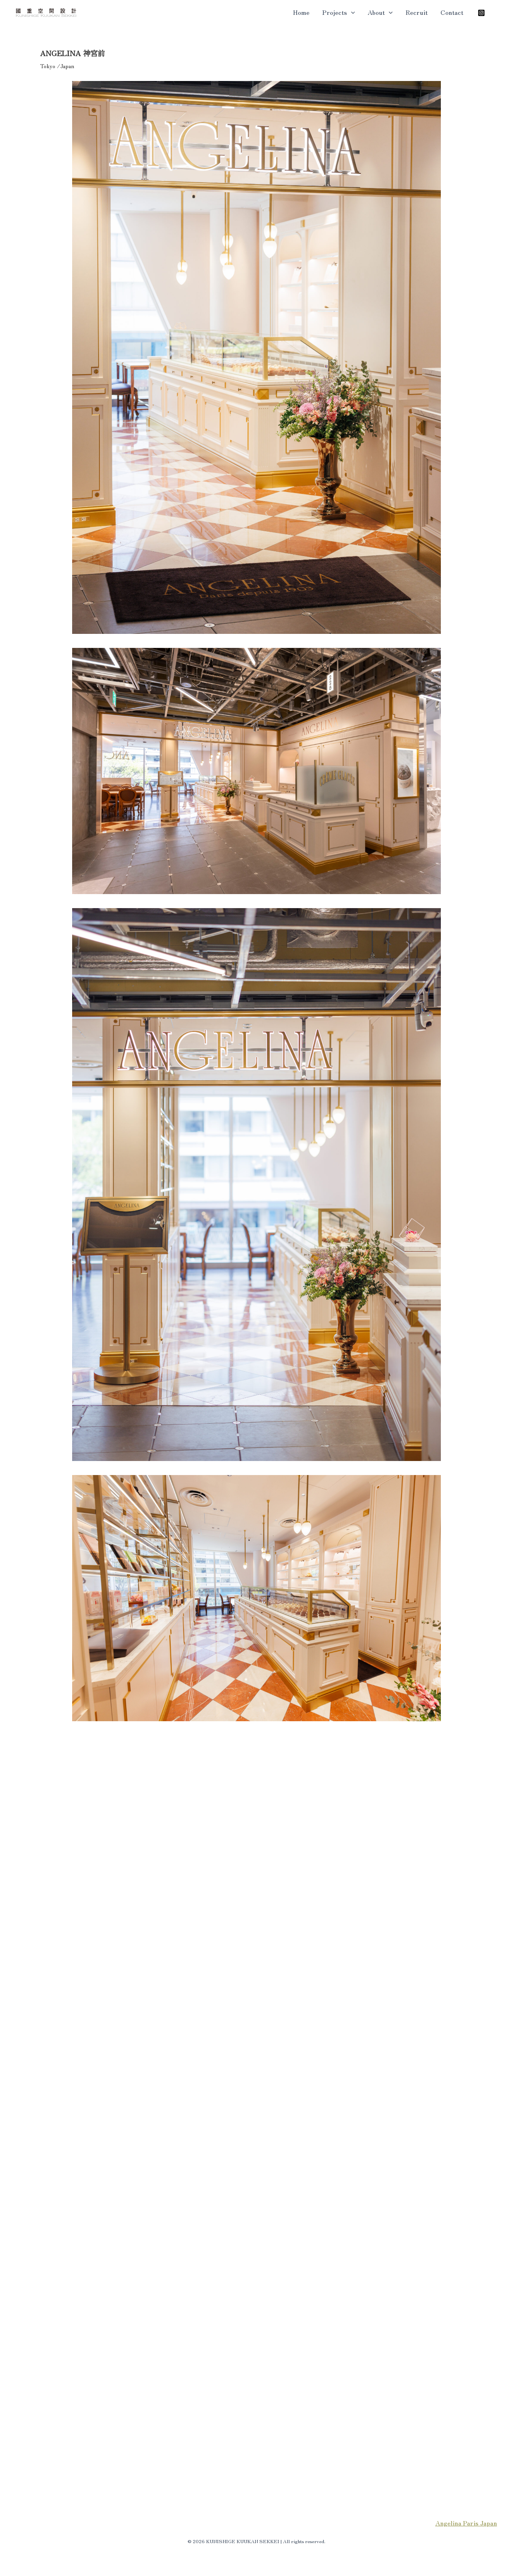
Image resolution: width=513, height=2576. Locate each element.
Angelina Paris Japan (466, 2522)
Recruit (417, 12)
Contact (451, 12)
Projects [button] (338, 12)
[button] (351, 12)
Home (301, 12)
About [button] (380, 12)
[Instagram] (481, 12)
